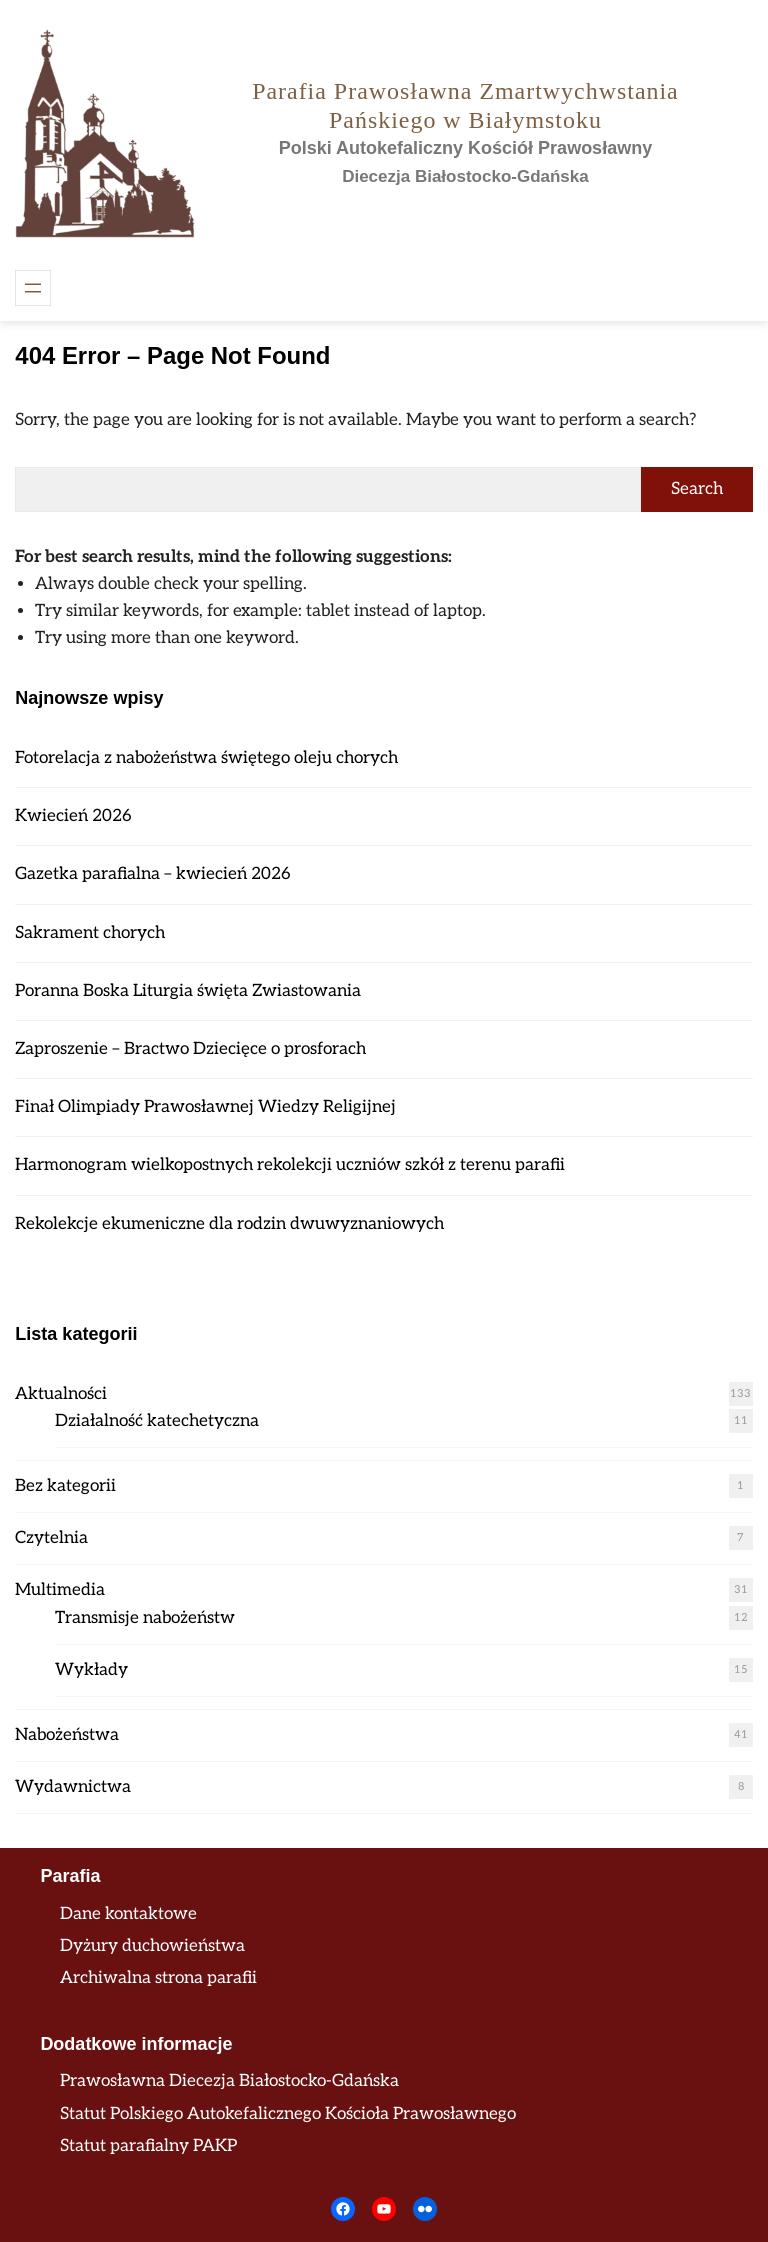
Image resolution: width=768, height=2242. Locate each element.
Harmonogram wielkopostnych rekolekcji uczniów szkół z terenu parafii (290, 1165)
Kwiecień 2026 (73, 816)
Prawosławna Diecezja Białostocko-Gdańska (229, 2081)
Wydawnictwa (73, 1787)
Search (697, 489)
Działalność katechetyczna (157, 1421)
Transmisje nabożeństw (145, 1618)
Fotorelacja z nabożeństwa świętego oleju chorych (206, 758)
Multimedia (60, 1590)
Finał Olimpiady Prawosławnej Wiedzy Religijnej (205, 1107)
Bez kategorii (65, 1486)
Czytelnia (51, 1538)
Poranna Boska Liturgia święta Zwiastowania (188, 991)
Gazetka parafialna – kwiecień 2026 (153, 874)
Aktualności (61, 1394)
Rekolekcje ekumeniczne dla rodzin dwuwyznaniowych (229, 1224)
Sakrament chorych (90, 933)
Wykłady (91, 1670)
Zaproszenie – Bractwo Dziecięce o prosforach (190, 1049)
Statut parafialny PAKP (148, 2146)
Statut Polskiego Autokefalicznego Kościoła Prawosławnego (288, 2114)
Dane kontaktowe (128, 1914)
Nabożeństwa (67, 1735)
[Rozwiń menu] (33, 288)
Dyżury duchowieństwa (152, 1946)
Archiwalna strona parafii (158, 1978)
